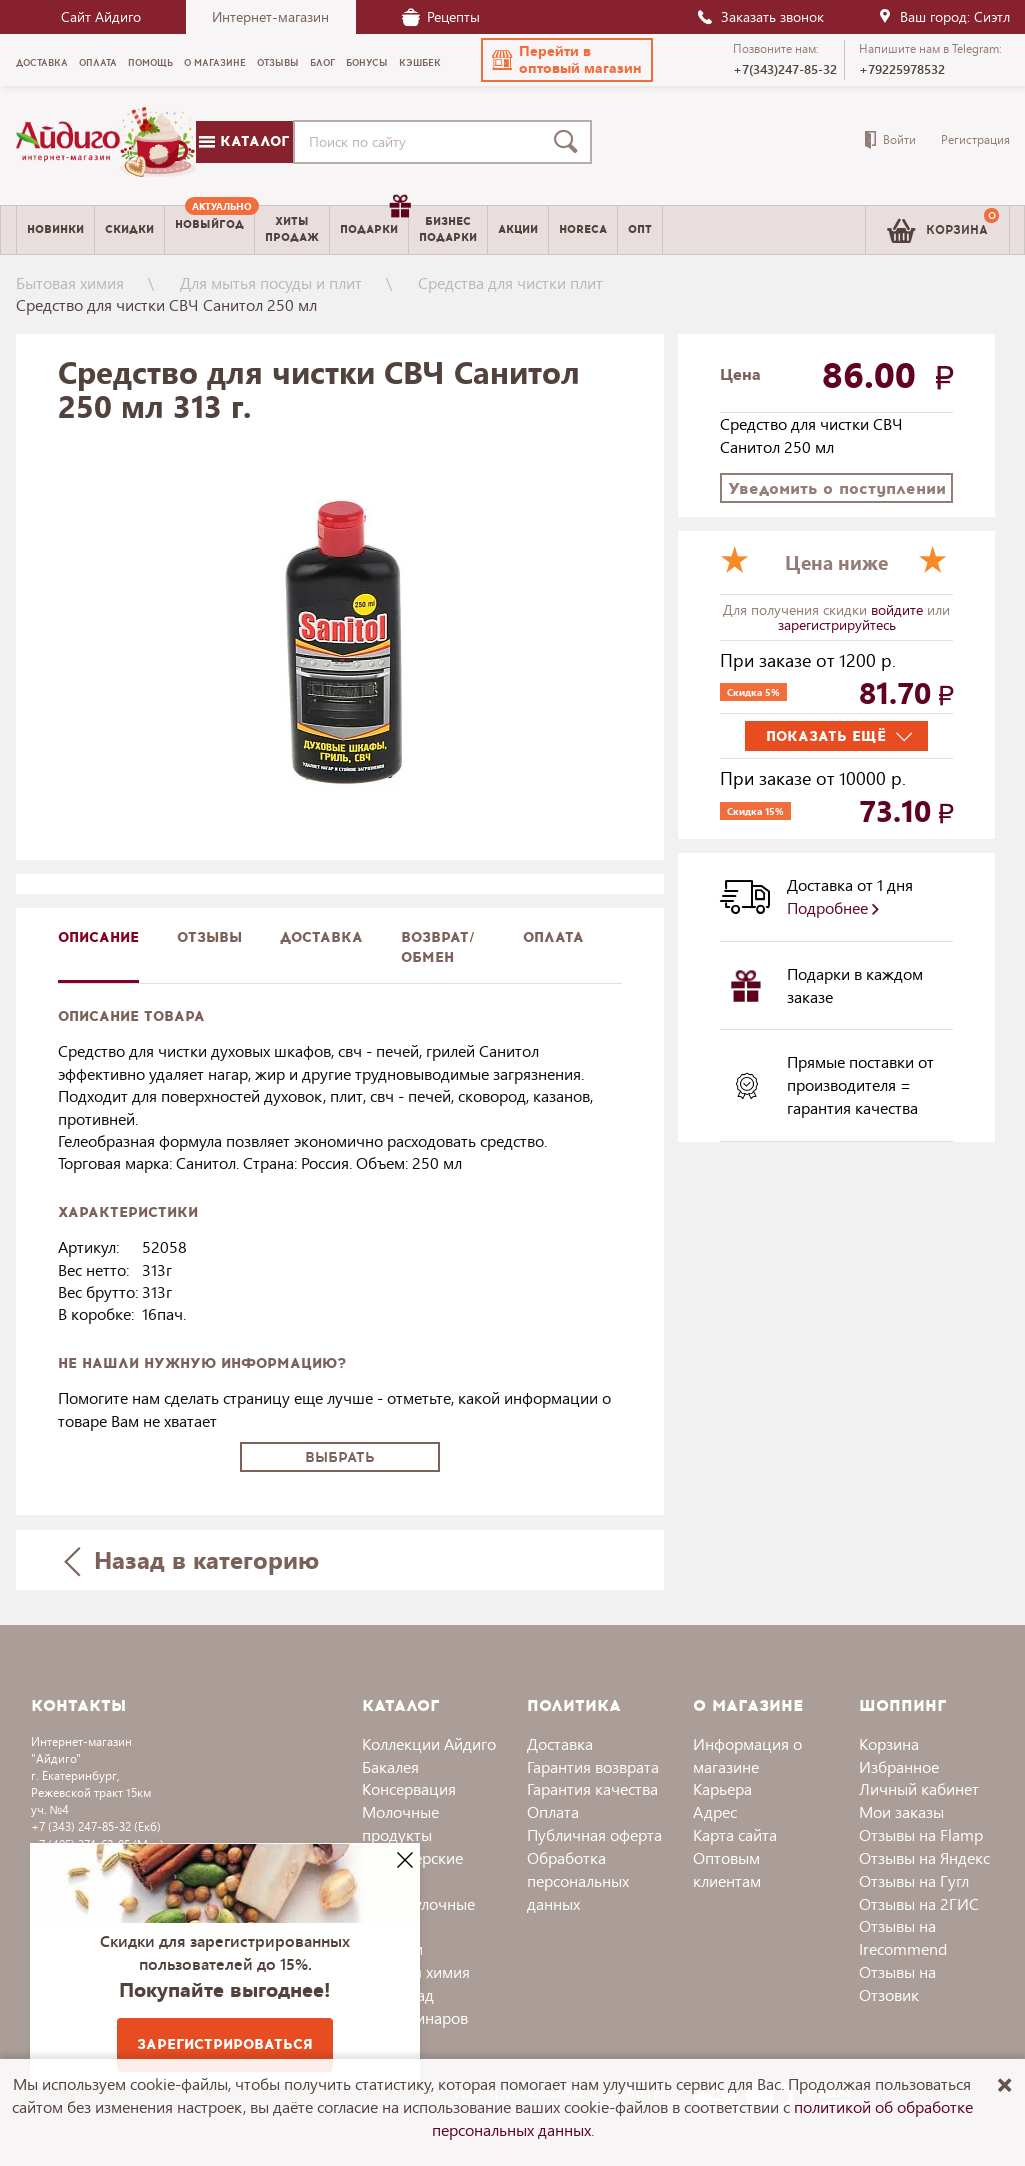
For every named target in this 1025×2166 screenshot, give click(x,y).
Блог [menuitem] (322, 63)
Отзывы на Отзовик (897, 1983)
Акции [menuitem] (518, 229)
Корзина (889, 1743)
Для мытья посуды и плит (271, 282)
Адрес (715, 1811)
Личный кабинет (919, 1788)
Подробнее (833, 907)
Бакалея (390, 1766)
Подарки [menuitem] (374, 222)
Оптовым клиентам (727, 1869)
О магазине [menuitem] (215, 63)
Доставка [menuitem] (42, 63)
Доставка (560, 1743)
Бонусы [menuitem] (367, 63)
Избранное (899, 1766)
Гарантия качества (592, 1788)
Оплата (553, 937)
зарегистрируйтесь (837, 624)
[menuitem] (209, 230)
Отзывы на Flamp (921, 1834)
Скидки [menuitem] (129, 229)
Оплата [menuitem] (98, 63)
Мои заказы (901, 1811)
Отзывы (209, 937)
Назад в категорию (191, 1559)
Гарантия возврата (593, 1766)
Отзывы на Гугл (914, 1880)
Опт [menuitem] (640, 229)
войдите (899, 609)
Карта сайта (735, 1834)
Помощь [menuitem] (150, 63)
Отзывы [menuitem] (278, 63)
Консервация (409, 1788)
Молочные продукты (400, 1823)
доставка (321, 937)
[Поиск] (570, 142)
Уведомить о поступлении (837, 488)
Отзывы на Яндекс (924, 1857)
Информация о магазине (747, 1755)
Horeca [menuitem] (583, 229)
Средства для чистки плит (510, 282)
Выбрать (340, 1457)
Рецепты (441, 16)
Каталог (244, 141)
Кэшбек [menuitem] (420, 63)
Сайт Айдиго (101, 16)
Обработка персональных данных (578, 1880)
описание (98, 937)
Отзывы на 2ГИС (919, 1903)
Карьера (722, 1788)
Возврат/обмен (438, 947)
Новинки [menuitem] (55, 229)
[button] (567, 60)
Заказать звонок (760, 16)
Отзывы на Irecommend (903, 1937)
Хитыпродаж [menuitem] (292, 229)
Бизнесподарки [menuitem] (448, 229)
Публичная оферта (594, 1834)
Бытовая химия (70, 282)
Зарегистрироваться (225, 2044)
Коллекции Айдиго (429, 1743)
